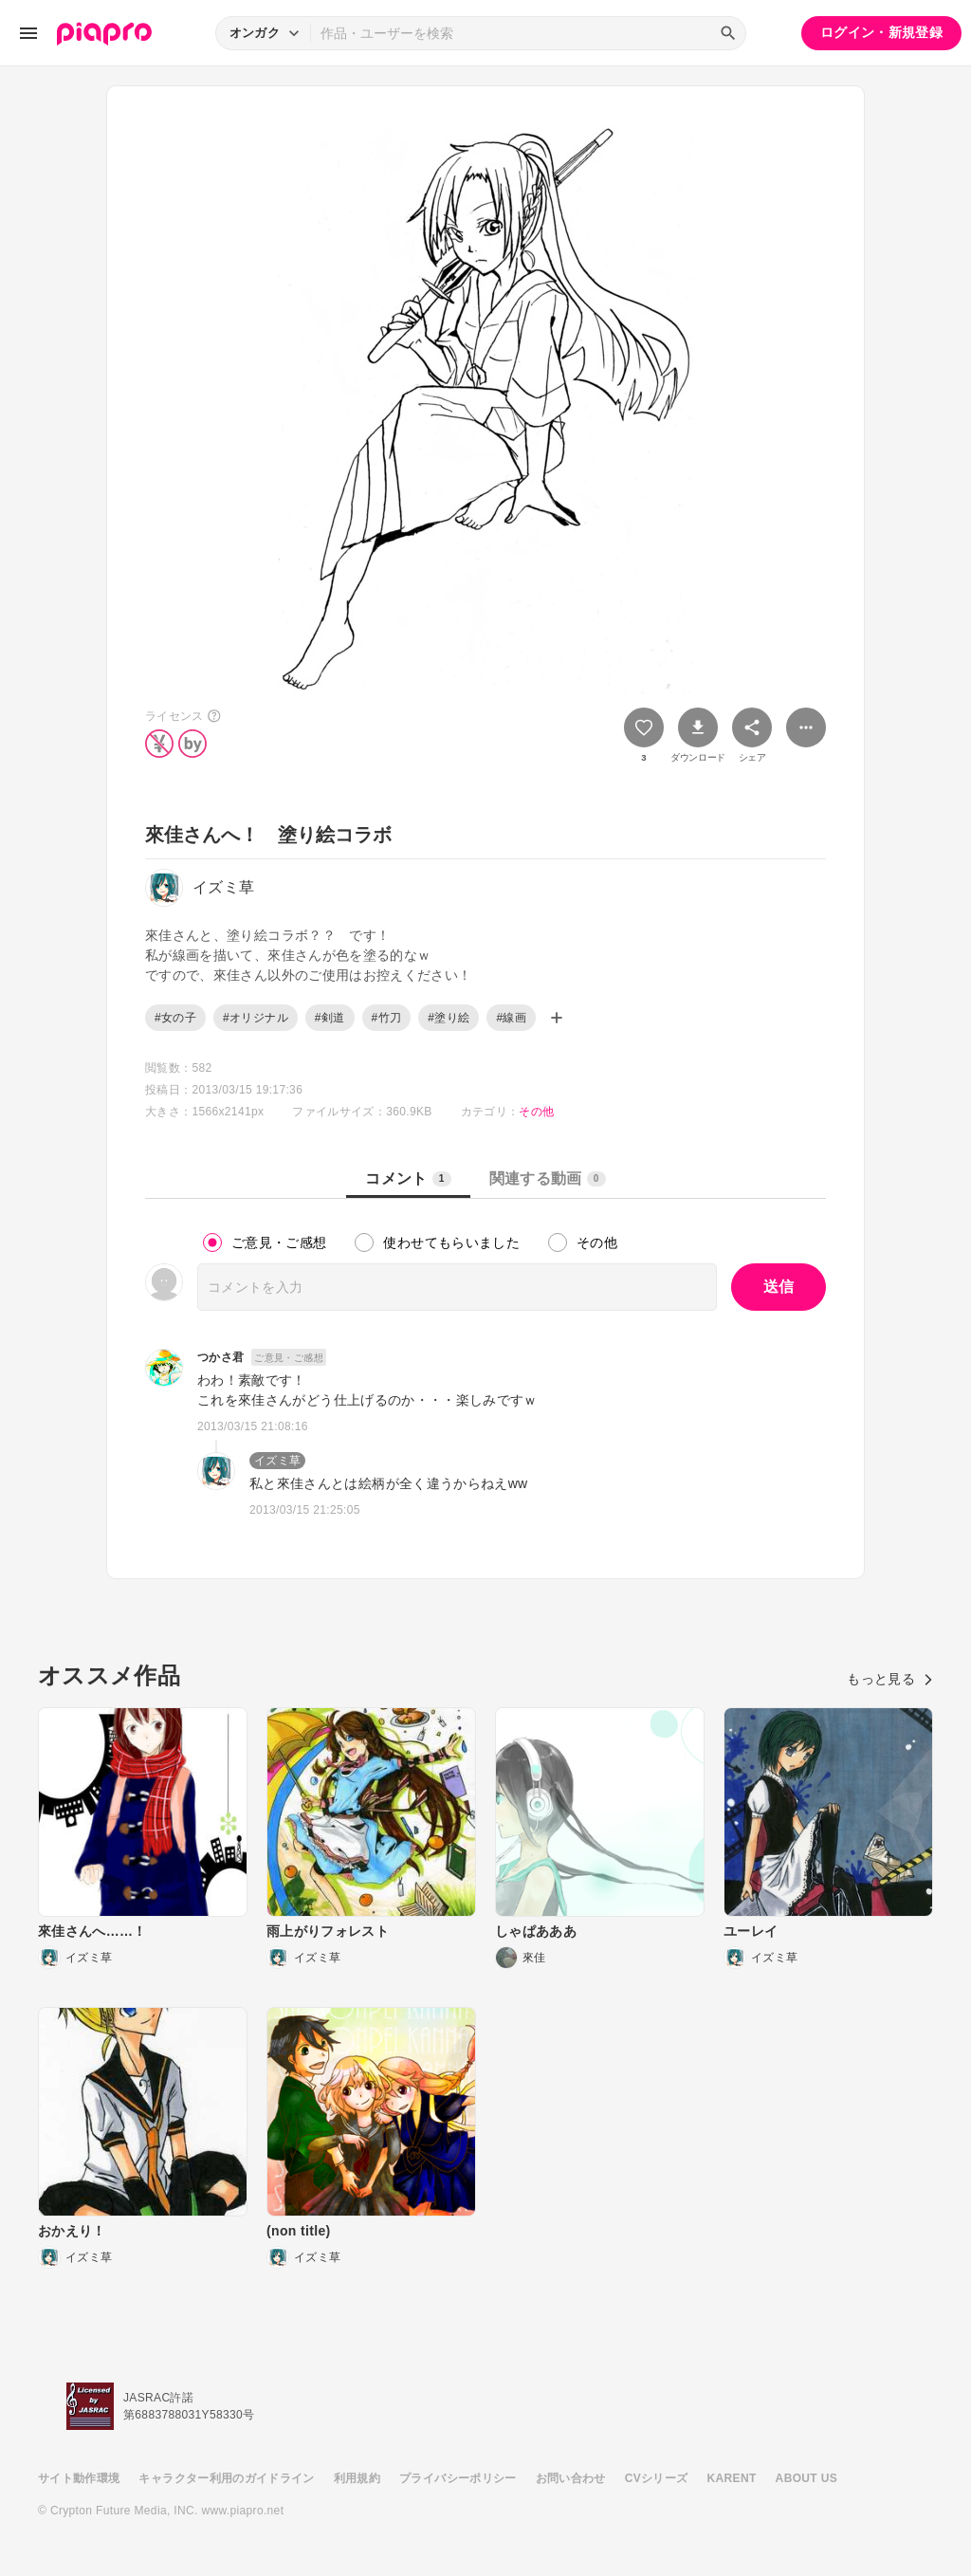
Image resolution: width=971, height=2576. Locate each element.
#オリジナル (255, 1017)
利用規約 (357, 2478)
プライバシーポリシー (458, 2478)
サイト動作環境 (78, 2478)
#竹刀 (387, 1017)
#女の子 (175, 1017)
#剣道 (330, 1017)
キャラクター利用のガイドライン (226, 2478)
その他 (536, 1111)
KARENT (732, 2478)
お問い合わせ (571, 2478)
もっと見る (890, 1678)
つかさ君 (220, 1357)
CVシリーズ (656, 2478)
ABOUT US (806, 2478)
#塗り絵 (448, 1017)
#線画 (511, 1017)
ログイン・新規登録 (881, 32)
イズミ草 (277, 1460)
